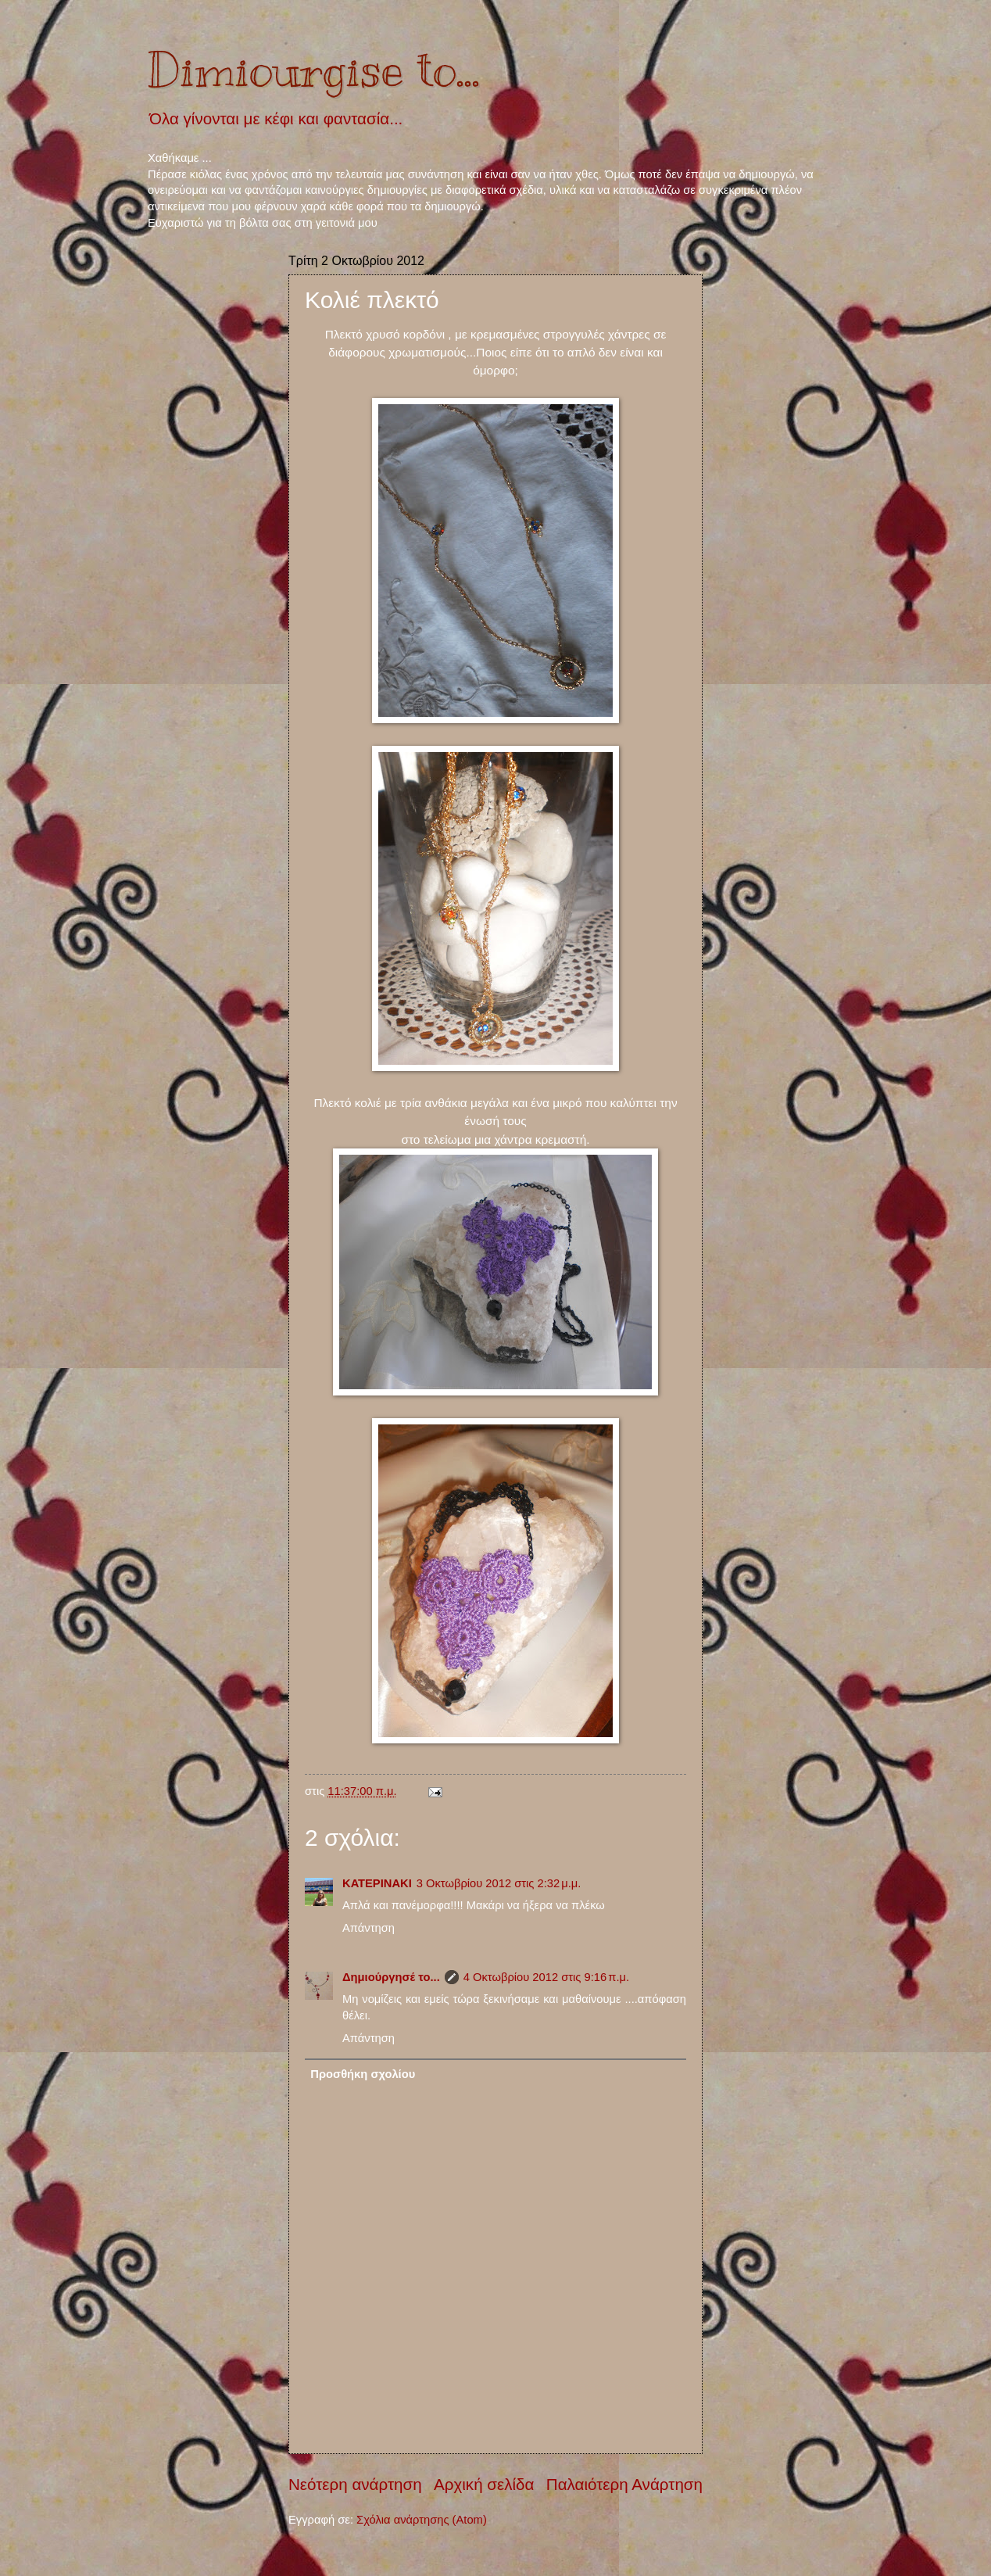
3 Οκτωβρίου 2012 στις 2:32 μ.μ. (499, 1883)
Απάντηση (368, 1928)
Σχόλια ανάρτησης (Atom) (421, 2519)
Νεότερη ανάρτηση (355, 2484)
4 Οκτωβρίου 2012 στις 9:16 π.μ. (546, 1977)
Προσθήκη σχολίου (362, 2074)
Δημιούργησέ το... (391, 1977)
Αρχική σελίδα (484, 2484)
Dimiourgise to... (314, 70)
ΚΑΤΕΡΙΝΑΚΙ (377, 1883)
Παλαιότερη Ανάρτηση (624, 2484)
